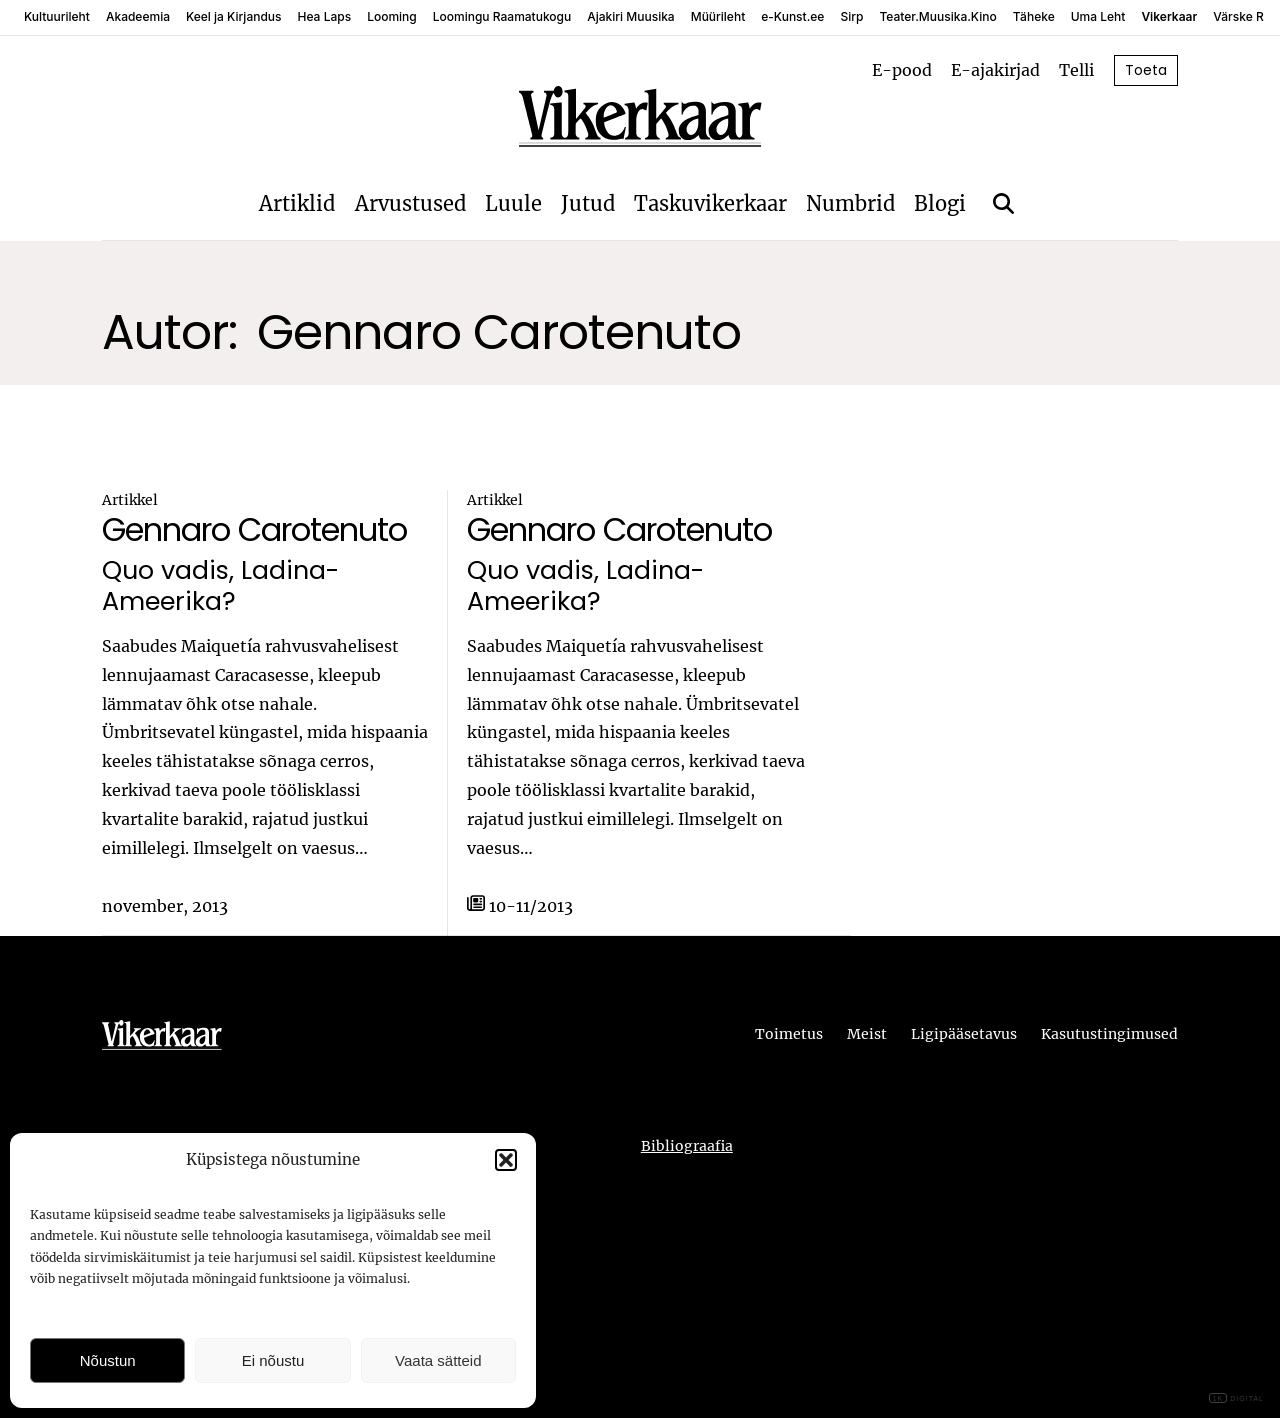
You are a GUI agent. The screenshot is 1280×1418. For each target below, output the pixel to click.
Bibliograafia (687, 1146)
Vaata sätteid (438, 1360)
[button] (506, 1160)
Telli (1076, 70)
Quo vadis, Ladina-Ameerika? (220, 585)
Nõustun (108, 1360)
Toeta (1146, 70)
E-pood (902, 70)
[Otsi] (1003, 203)
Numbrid (850, 203)
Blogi (940, 203)
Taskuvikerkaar (710, 203)
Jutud (588, 203)
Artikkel (130, 500)
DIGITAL (1236, 1398)
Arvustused (410, 203)
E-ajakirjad (995, 70)
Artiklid (297, 203)
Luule (513, 203)
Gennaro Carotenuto (254, 529)
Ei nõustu (273, 1360)
